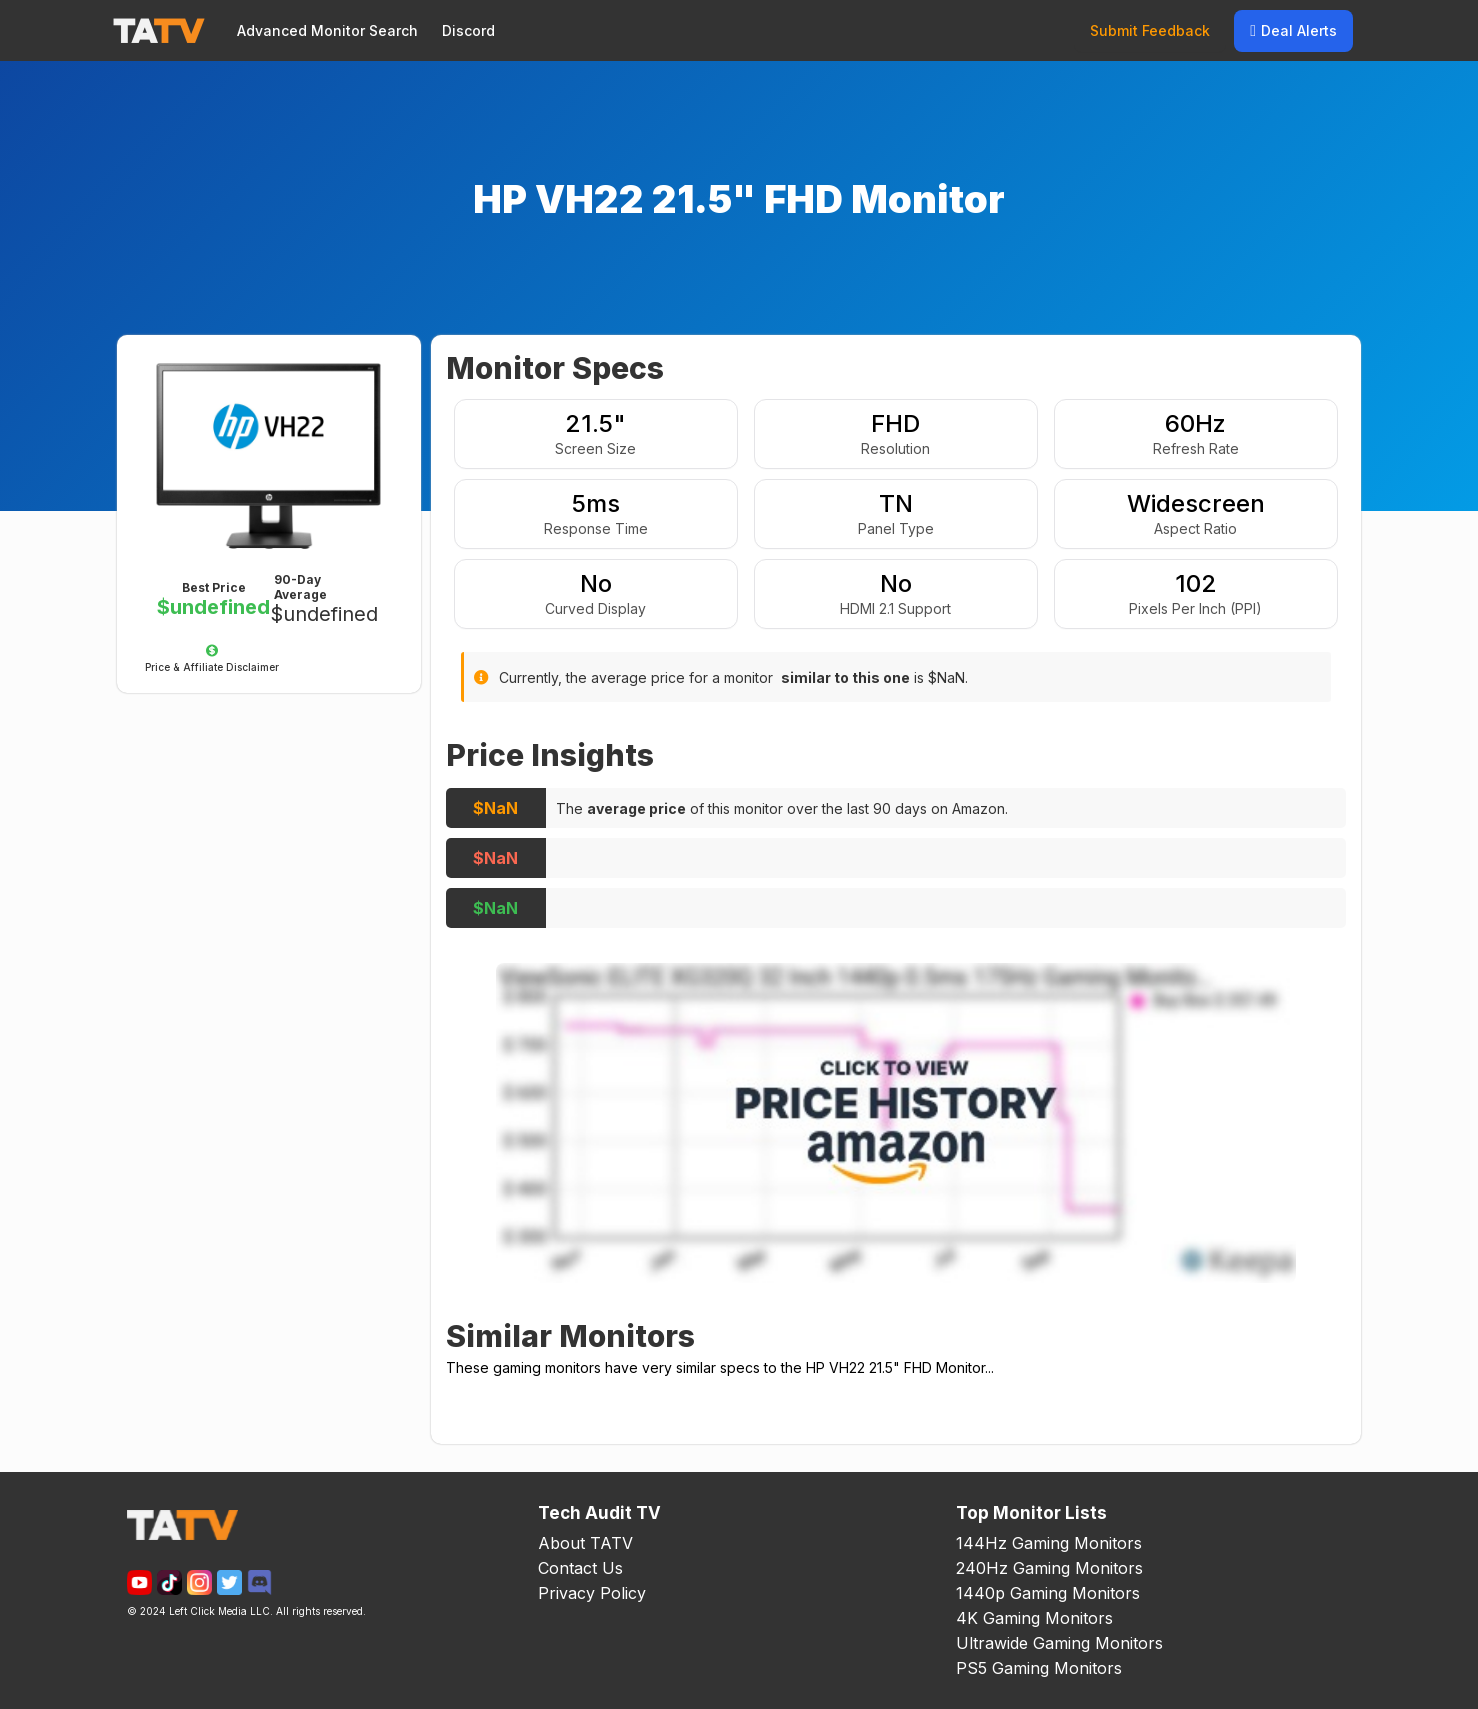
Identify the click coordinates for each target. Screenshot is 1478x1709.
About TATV (585, 1543)
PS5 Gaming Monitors (1039, 1668)
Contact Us (580, 1568)
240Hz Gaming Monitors (1049, 1568)
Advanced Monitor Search (327, 30)
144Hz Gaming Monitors (1049, 1543)
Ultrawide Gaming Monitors (1059, 1643)
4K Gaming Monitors (1034, 1618)
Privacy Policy (592, 1593)
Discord (468, 30)
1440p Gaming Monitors (1048, 1593)
